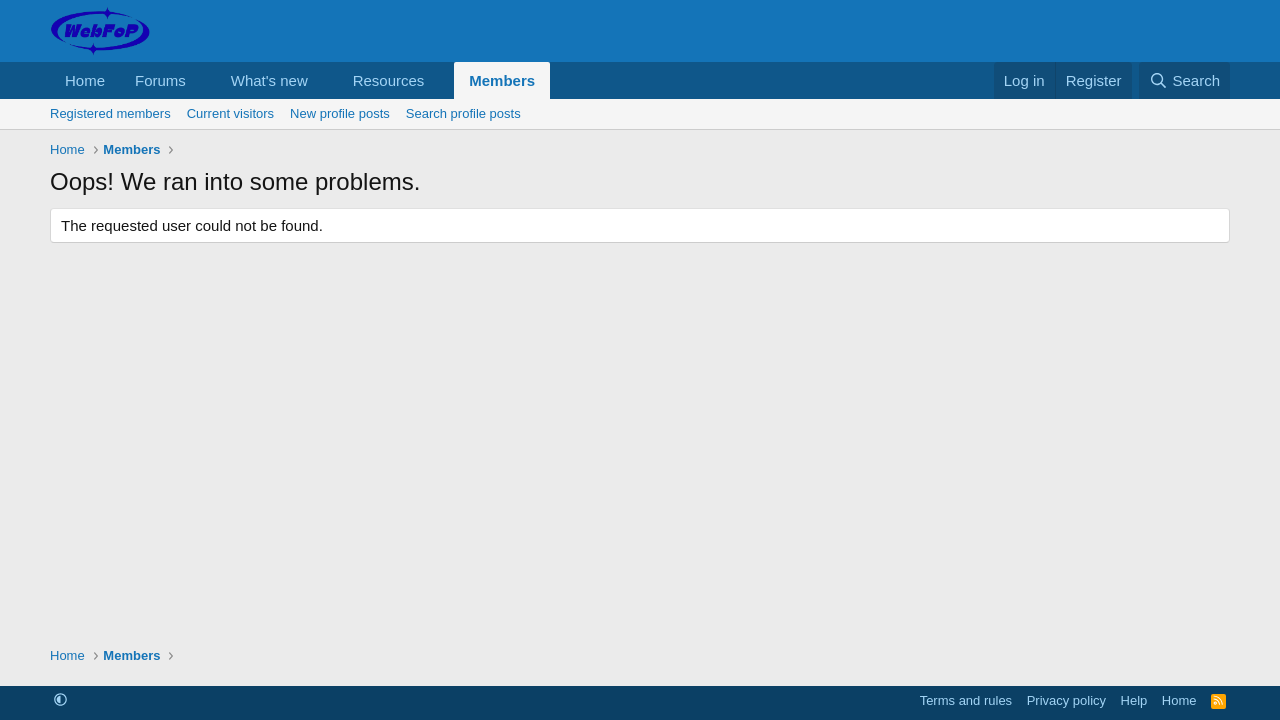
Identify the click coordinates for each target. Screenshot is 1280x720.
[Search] (1184, 80)
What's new (269, 80)
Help (1134, 700)
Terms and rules (966, 700)
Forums (160, 80)
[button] (202, 80)
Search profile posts (463, 113)
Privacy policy (1066, 700)
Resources (389, 80)
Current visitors (230, 113)
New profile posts (340, 113)
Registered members (110, 113)
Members (502, 80)
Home (85, 80)
